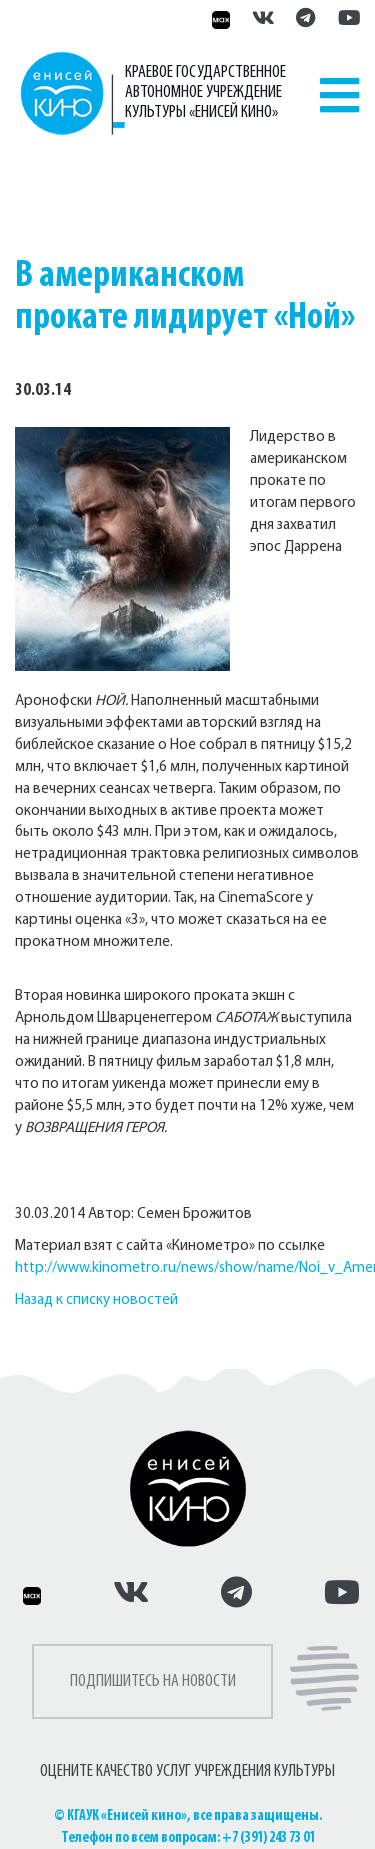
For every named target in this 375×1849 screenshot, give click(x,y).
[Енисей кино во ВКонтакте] (264, 20)
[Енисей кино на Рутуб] (344, 20)
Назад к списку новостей (96, 1300)
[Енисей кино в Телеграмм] (305, 20)
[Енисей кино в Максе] (218, 20)
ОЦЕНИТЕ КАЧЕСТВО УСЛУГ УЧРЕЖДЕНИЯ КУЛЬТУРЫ (187, 1771)
